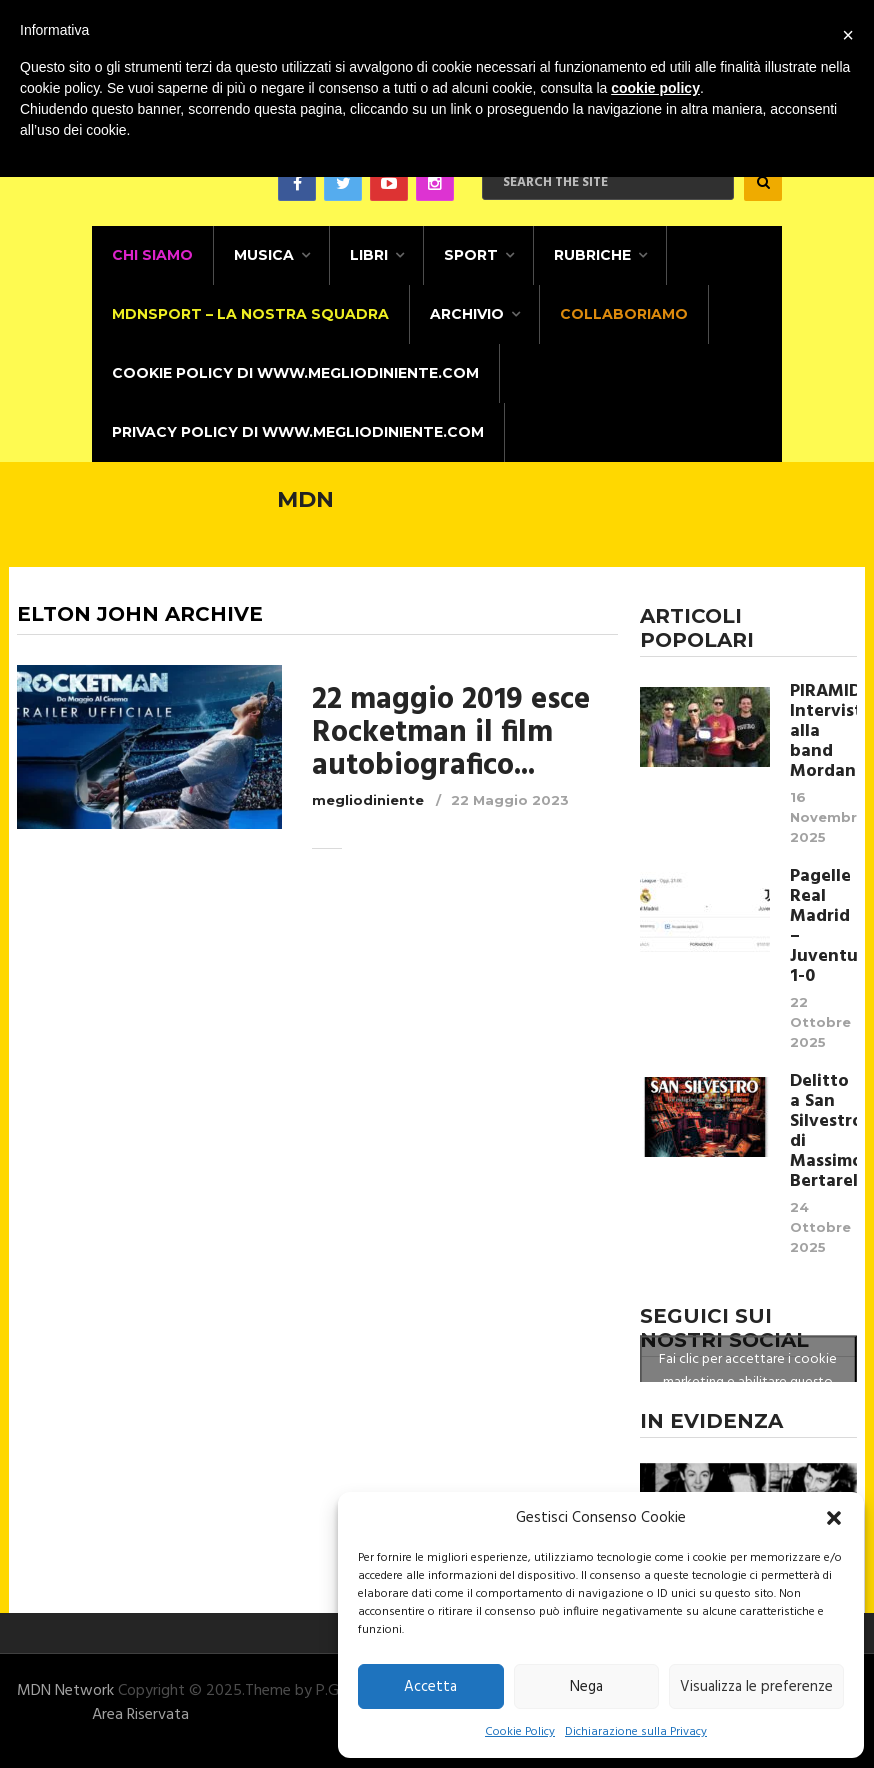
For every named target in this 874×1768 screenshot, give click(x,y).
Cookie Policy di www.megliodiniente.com (295, 373)
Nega (586, 1687)
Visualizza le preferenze (756, 1687)
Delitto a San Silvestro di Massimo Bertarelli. (823, 1132)
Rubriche (592, 255)
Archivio (467, 314)
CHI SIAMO (152, 255)
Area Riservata (140, 1715)
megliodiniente (368, 800)
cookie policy (655, 88)
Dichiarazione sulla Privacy (636, 1732)
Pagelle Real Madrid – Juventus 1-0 (823, 927)
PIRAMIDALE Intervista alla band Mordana (823, 732)
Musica (264, 255)
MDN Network (65, 1691)
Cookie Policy (520, 1732)
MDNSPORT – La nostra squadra (250, 314)
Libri (369, 255)
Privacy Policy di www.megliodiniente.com (298, 432)
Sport (471, 255)
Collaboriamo (624, 314)
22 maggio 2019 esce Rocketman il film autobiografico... (451, 733)
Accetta (430, 1687)
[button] (834, 1518)
